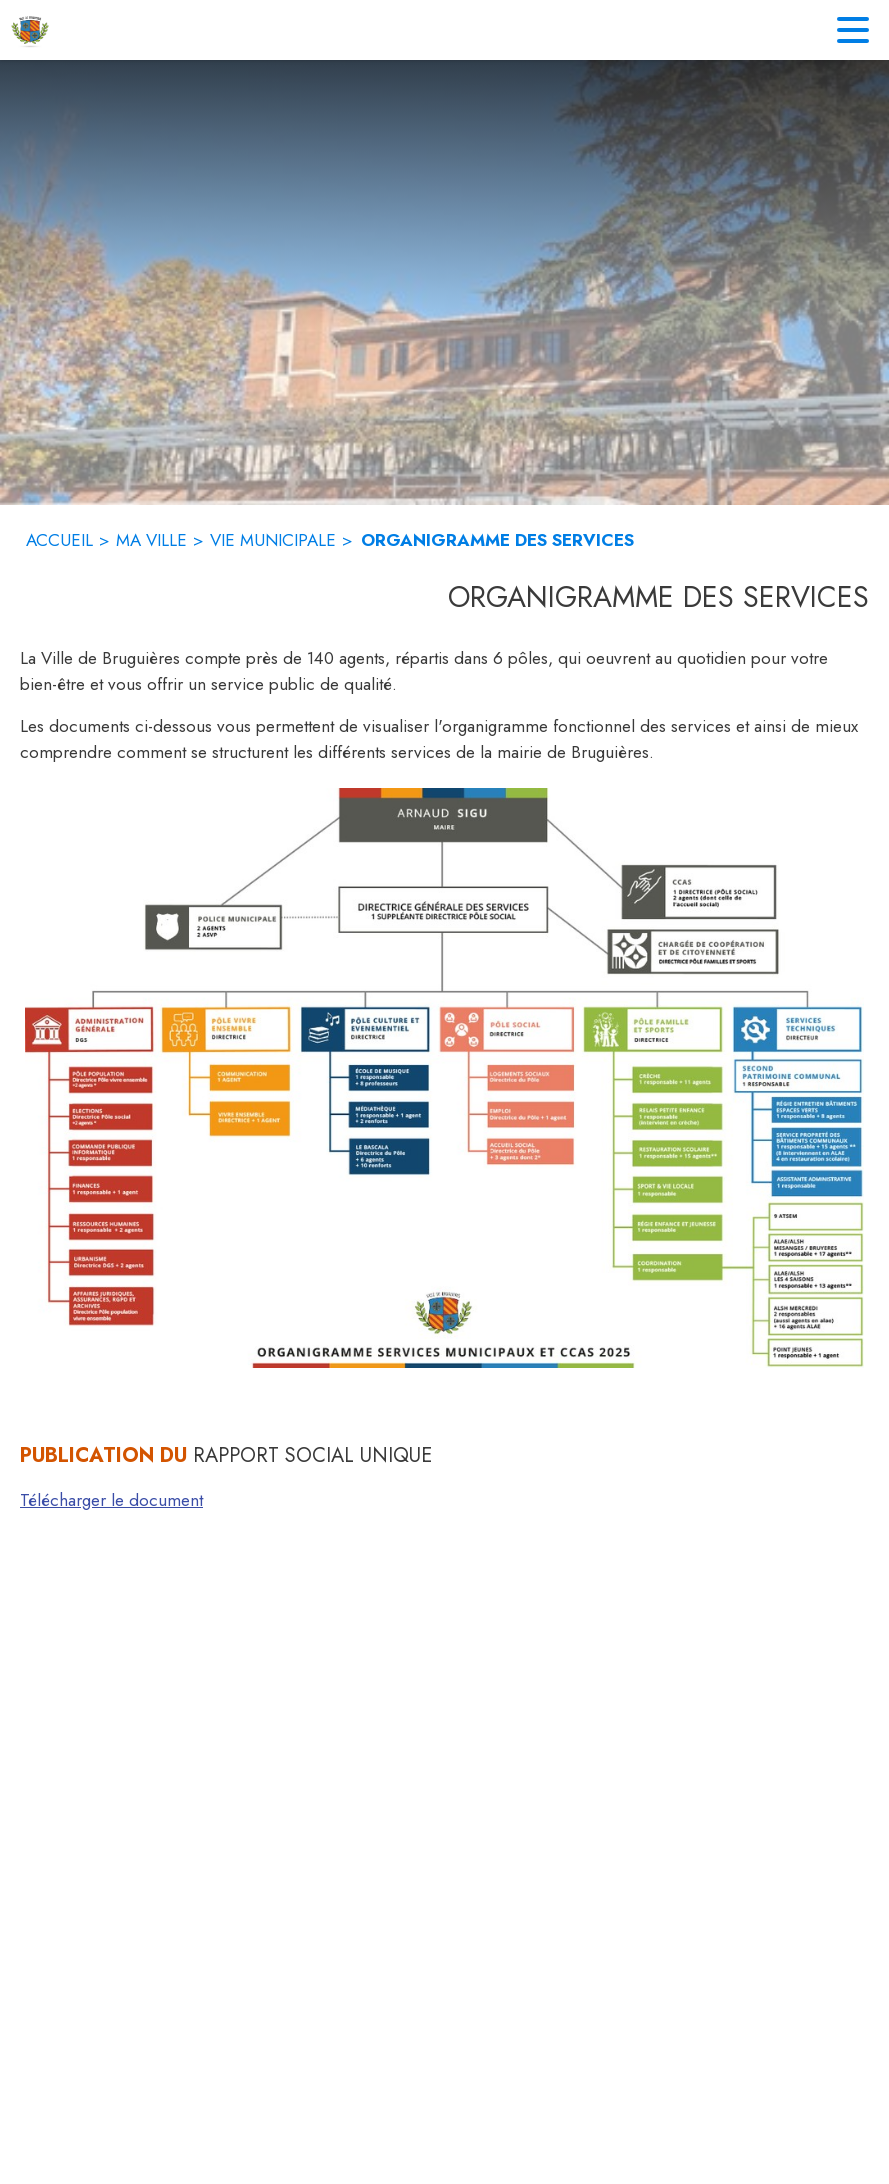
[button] (444, 1078)
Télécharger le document (111, 1500)
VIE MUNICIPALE (273, 540)
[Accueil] (30, 30)
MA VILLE (151, 540)
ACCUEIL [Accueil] (59, 540)
